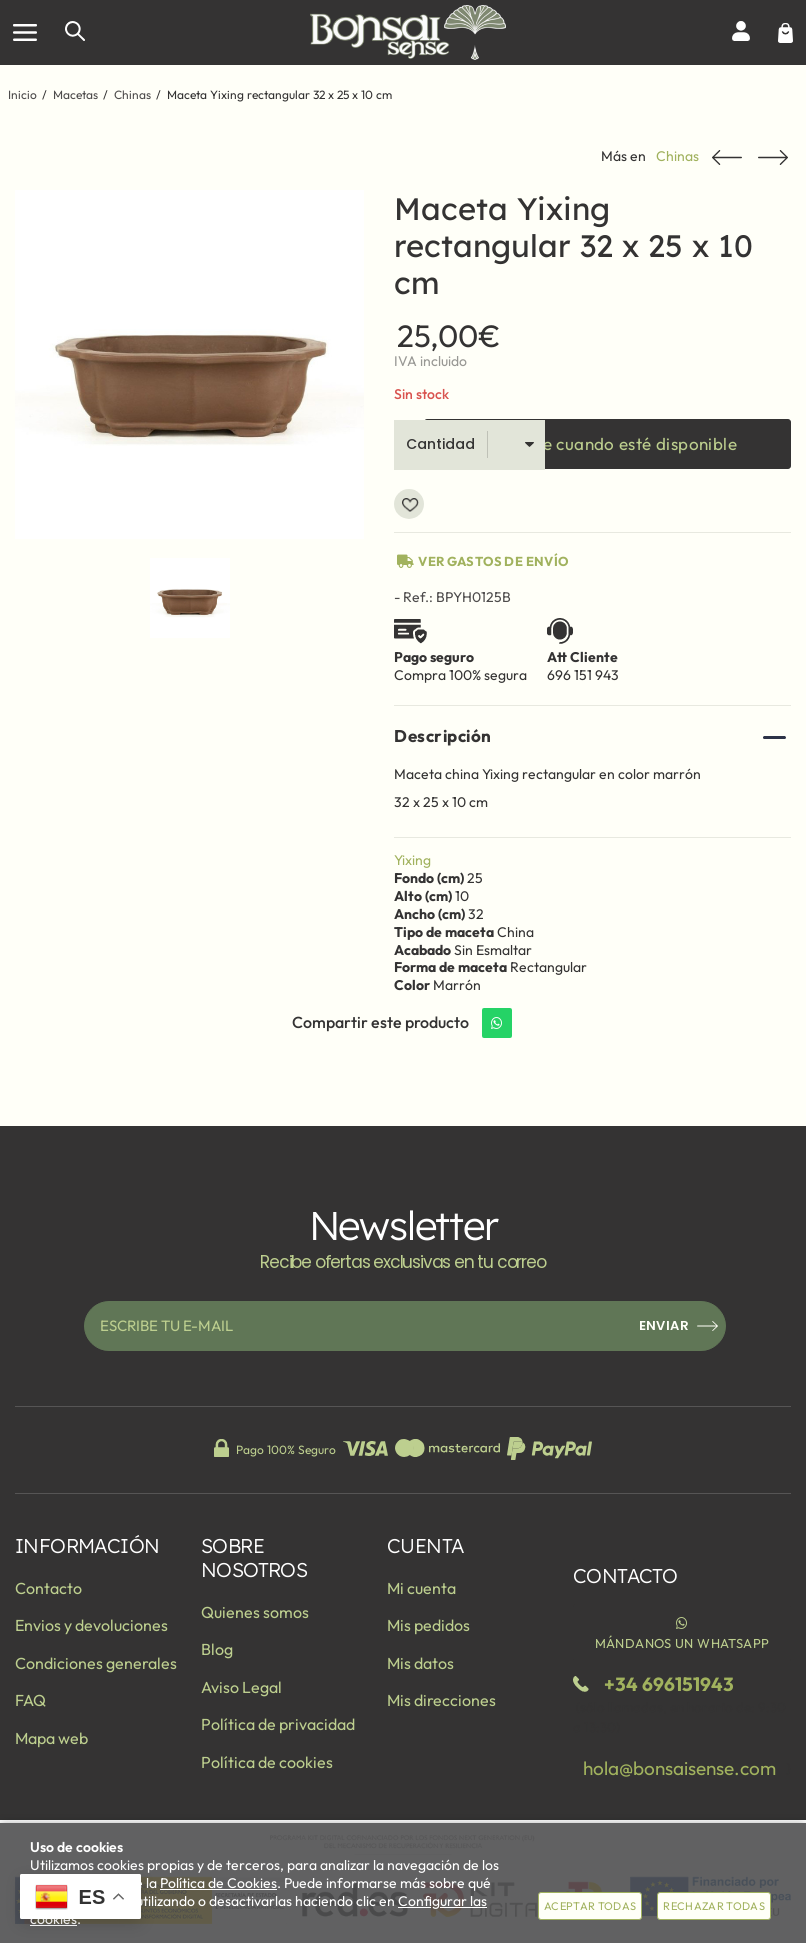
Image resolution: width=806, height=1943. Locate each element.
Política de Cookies (218, 1883)
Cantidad (440, 444)
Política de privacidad (278, 1724)
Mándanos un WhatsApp (682, 1632)
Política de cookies (267, 1762)
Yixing (412, 860)
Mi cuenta (421, 1588)
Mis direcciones (441, 1700)
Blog (217, 1649)
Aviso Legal (241, 1687)
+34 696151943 (669, 1684)
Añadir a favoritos (409, 504)
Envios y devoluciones (91, 1625)
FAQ (30, 1700)
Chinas (677, 156)
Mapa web (51, 1738)
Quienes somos (255, 1612)
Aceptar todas (590, 1906)
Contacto (48, 1588)
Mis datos (420, 1663)
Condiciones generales (96, 1663)
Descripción (443, 735)
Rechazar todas (714, 1906)
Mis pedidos (428, 1625)
